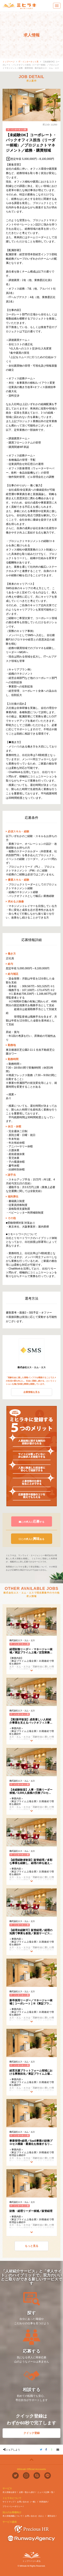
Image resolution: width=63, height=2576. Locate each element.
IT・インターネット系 (29, 62)
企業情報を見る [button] (31, 1392)
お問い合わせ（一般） (27, 2502)
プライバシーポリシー (13, 2506)
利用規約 (43, 2502)
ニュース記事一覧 (45, 2492)
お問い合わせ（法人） (35, 2516)
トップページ (9, 62)
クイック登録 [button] (32, 2433)
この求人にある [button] (31, 1539)
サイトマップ (8, 2502)
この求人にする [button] (31, 1521)
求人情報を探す (9, 2492)
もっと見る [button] (31, 2245)
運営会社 (51, 2516)
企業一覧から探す (27, 2492)
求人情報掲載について (13, 2516)
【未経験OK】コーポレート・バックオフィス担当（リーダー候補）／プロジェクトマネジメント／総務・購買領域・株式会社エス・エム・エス (31, 65)
